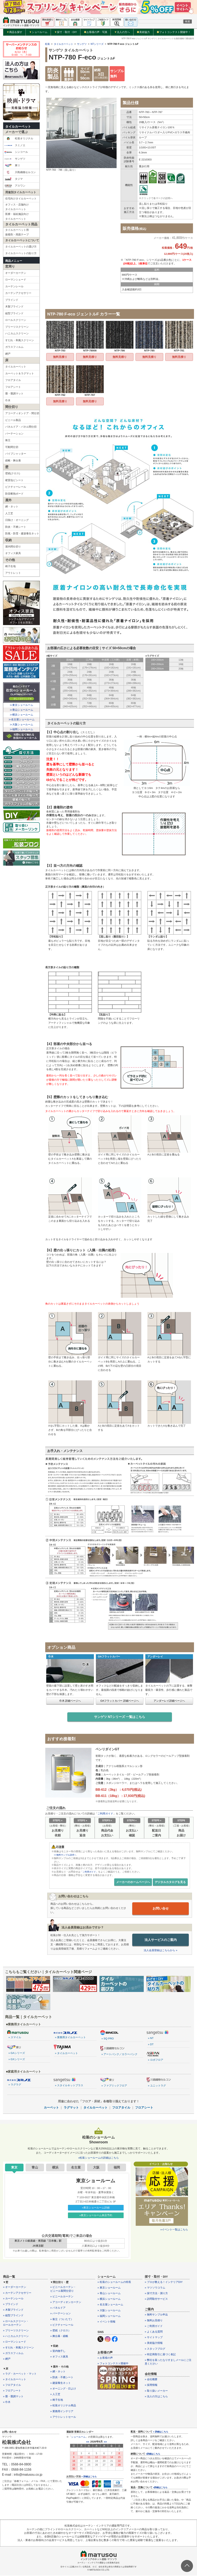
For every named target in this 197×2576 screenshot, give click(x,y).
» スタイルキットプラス (69, 2085)
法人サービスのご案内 (161, 1940)
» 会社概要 (151, 2379)
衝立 (7, 440)
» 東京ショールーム (109, 2288)
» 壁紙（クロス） (60, 2330)
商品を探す (14, 32)
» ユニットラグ (157, 2086)
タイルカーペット (18, 126)
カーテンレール (14, 286)
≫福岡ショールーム (21, 729)
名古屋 (76, 2168)
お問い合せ (161, 1909)
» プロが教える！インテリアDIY (164, 2282)
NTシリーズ (97, 44)
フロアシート (13, 386)
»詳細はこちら (153, 2454)
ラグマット (71, 2108)
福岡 (117, 2168)
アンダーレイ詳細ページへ (169, 1700)
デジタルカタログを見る (170, 1882)
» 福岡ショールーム (109, 2316)
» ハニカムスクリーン (16, 2336)
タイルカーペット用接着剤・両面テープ (17, 232)
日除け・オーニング (17, 520)
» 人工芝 (55, 2394)
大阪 (96, 2168)
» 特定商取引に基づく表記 (160, 2354)
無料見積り (60, 356)
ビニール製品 (13, 420)
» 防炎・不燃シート (61, 2377)
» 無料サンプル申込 (156, 2315)
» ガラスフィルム (13, 2353)
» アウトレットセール (63, 2417)
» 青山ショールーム (109, 2293)
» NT (151, 2038)
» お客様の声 (105, 2358)
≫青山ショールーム (21, 709)
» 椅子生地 (56, 2400)
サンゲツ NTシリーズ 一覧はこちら (119, 1717)
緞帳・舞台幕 (13, 460)
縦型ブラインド (14, 313)
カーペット (51, 2108)
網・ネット (11, 506)
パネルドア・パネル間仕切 (21, 426)
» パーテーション (60, 2313)
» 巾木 (6, 2402)
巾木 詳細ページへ (70, 1700)
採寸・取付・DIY (65, 32)
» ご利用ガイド (154, 2326)
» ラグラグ (14, 2085)
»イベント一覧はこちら (174, 2229)
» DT (151, 2044)
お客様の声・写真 (95, 32)
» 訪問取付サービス (156, 2299)
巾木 (7, 400)
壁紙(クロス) (12, 473)
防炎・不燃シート (15, 526)
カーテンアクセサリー (18, 293)
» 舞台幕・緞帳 (59, 2336)
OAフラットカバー (109, 1656)
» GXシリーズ (16, 2059)
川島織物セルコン (20, 172)
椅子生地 (10, 566)
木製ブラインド (14, 306)
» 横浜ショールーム (109, 2299)
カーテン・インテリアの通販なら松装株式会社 (98, 2563)
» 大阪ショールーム (109, 2310)
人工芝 (9, 513)
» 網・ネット (58, 2372)
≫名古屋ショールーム (21, 719)
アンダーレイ (155, 1656)
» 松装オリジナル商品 (63, 2406)
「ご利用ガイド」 (90, 1872)
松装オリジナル (18, 138)
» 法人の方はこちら (156, 2396)
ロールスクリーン (15, 319)
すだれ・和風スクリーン (19, 340)
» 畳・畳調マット (13, 2396)
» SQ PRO (108, 2038)
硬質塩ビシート (14, 480)
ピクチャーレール (15, 486)
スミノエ (14, 145)
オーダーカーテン (15, 272)
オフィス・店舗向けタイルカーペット (17, 207)
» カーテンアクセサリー (17, 2293)
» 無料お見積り (154, 2320)
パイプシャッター (15, 453)
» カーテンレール (13, 2298)
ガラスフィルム (14, 346)
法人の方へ (122, 32)
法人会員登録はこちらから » (160, 1950)
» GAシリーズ (16, 2053)
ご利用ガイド (105, 1814)
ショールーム (38, 32)
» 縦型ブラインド (13, 2315)
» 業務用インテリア (61, 2411)
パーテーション (14, 433)
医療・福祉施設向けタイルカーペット (17, 216)
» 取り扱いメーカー (156, 2391)
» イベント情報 (106, 2321)
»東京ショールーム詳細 (96, 2207)
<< (87, 2442)
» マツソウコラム (155, 2288)
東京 (14, 2168)
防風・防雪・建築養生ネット (22, 533)
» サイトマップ (154, 2337)
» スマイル (14, 2037)
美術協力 (143, 32)
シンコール (16, 152)
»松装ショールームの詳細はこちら (98, 2158)
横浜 (55, 2168)
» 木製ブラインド (13, 2310)
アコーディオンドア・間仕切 (22, 413)
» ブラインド (10, 2304)
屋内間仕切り (13, 546)
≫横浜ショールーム (21, 714)
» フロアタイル (12, 2385)
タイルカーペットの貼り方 (21, 253)
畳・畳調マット (14, 393)
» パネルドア (58, 2308)
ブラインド (11, 299)
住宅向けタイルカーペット (21, 198)
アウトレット (13, 572)
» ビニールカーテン (61, 2296)
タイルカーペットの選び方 (21, 246)
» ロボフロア (155, 2060)
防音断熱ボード (14, 493)
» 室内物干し (58, 2351)
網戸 (7, 353)
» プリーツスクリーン (16, 2330)
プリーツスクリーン (17, 326)
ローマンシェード (15, 279)
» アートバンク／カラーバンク (120, 2054)
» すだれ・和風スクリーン (18, 2347)
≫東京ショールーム (21, 704)
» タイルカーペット (66, 2053)
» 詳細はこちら (88, 2477)
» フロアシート (12, 2391)
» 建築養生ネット (60, 2383)
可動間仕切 (11, 447)
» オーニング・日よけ (63, 2388)
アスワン (14, 186)
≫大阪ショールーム (21, 724)
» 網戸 (6, 2359)
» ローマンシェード (14, 2342)
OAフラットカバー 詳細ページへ (119, 1700)
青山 (35, 2168)
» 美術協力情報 (154, 2343)
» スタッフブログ (155, 2349)
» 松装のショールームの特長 (114, 2282)
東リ (12, 165)
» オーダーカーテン (14, 2287)
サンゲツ (14, 159)
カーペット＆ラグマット (19, 373)
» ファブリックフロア (114, 2086)
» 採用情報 (151, 2385)
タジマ (13, 179)
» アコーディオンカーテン (65, 2302)
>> (105, 2442)
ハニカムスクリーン (17, 333)
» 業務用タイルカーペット (70, 2037)
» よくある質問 (154, 2332)
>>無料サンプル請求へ (66, 1855)
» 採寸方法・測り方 (156, 2293)
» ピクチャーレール (61, 2325)
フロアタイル (13, 380)
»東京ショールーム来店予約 (95, 2215)
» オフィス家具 (59, 2357)
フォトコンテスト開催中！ (174, 32)
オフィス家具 (13, 553)
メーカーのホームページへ (133, 1882)
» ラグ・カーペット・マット (20, 2374)
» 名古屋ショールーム (110, 2305)
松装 (47, 44)
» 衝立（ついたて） (61, 2319)
